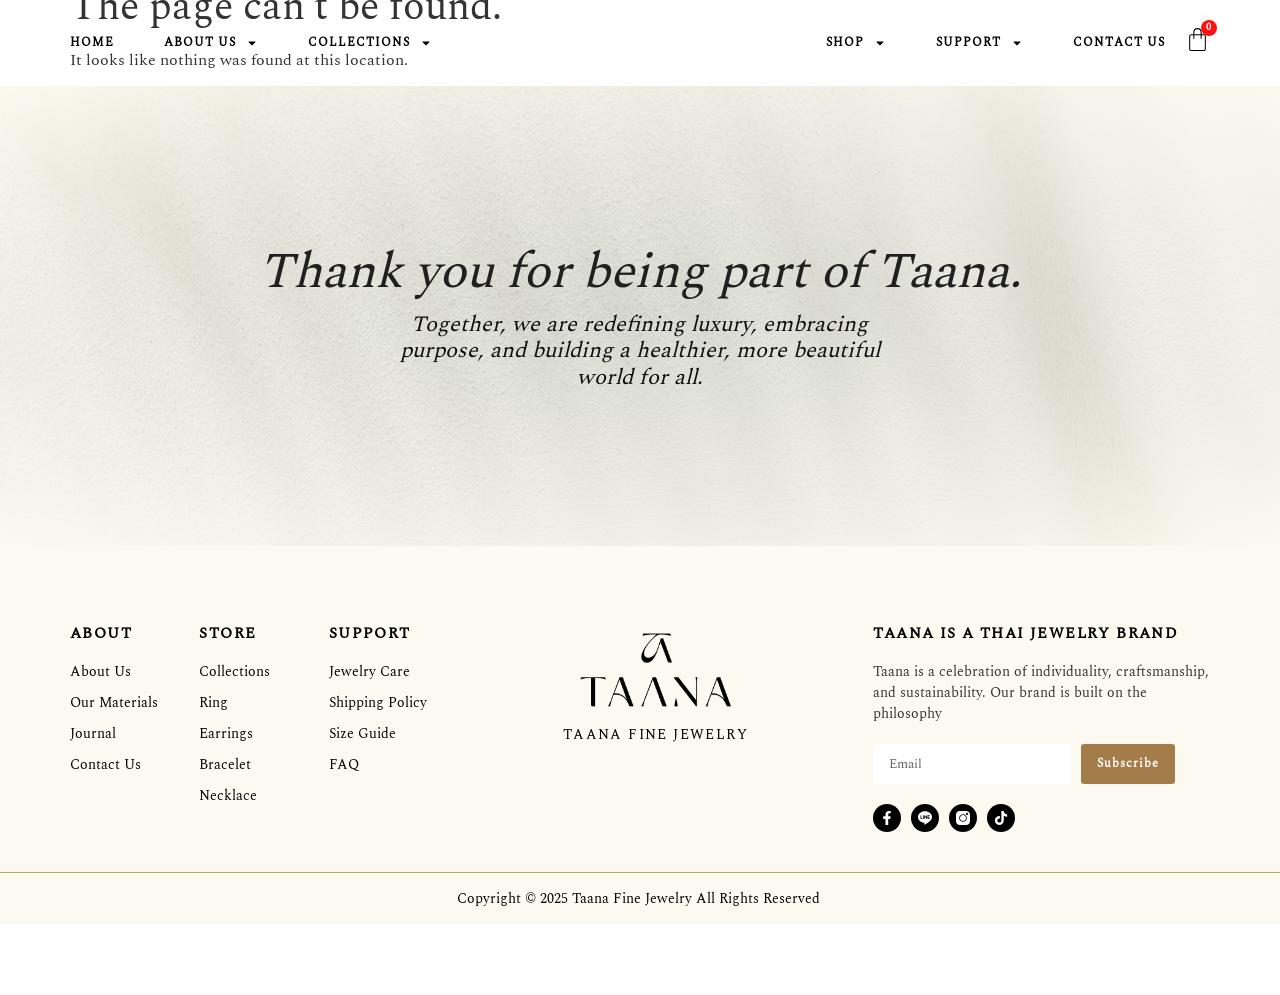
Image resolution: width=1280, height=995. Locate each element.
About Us (211, 44)
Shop (856, 44)
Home (92, 43)
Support (979, 44)
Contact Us (1119, 43)
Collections (370, 44)
